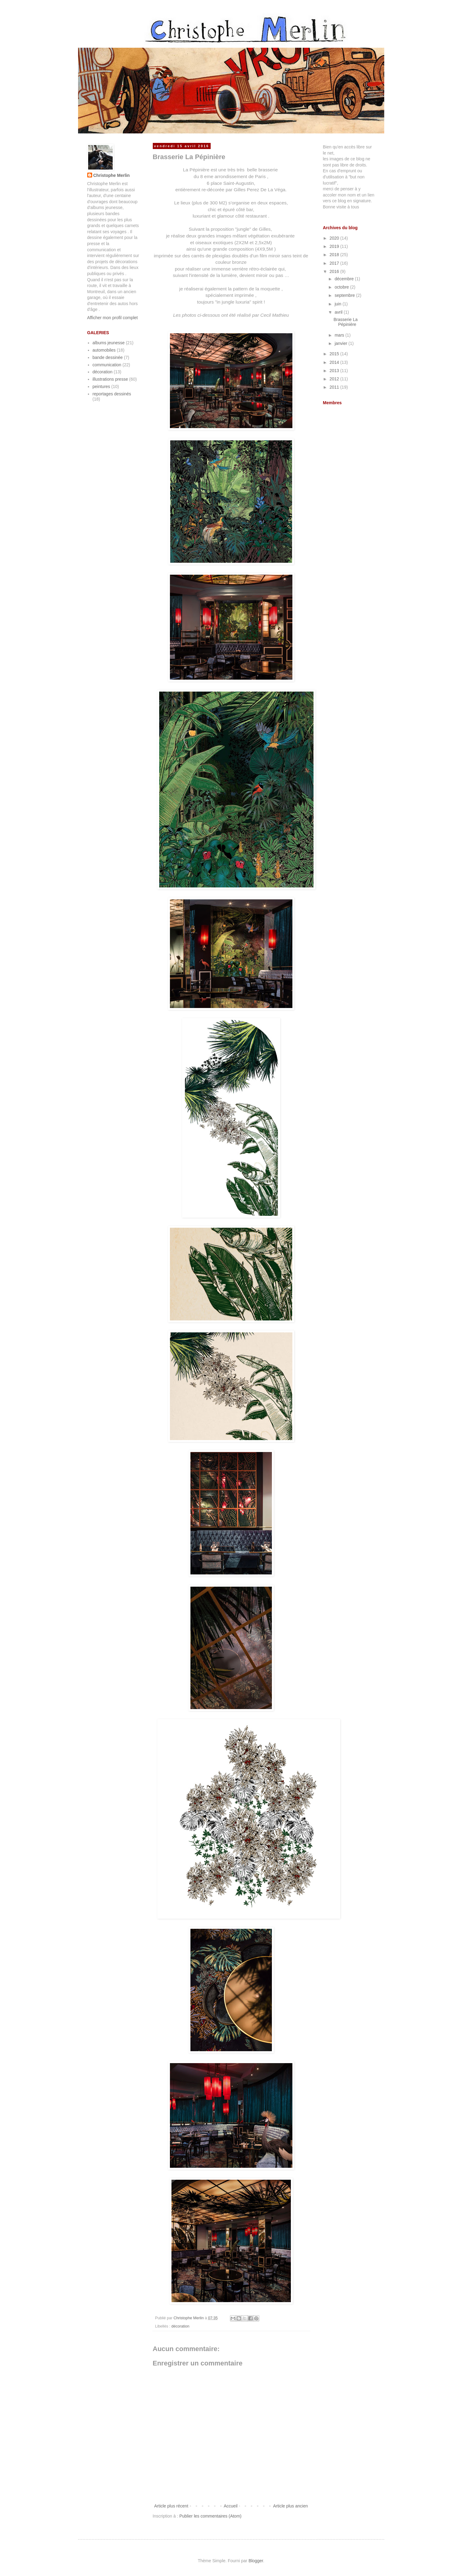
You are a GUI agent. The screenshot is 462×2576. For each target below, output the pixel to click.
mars (340, 335)
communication (106, 364)
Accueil (231, 2505)
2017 (334, 263)
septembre (345, 295)
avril (339, 312)
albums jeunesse (108, 342)
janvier (341, 343)
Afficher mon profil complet (112, 317)
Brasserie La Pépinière (345, 322)
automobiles (104, 350)
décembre (345, 278)
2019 (334, 246)
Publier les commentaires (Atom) (210, 2516)
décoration (180, 2326)
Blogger (256, 2560)
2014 (334, 362)
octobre (342, 287)
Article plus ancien (290, 2505)
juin (339, 303)
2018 (334, 254)
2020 (334, 238)
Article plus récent (171, 2505)
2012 (334, 378)
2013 (334, 370)
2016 (334, 271)
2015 (334, 353)
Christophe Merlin (111, 175)
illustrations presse (110, 379)
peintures (101, 386)
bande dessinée (107, 357)
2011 (334, 387)
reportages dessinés (111, 393)
